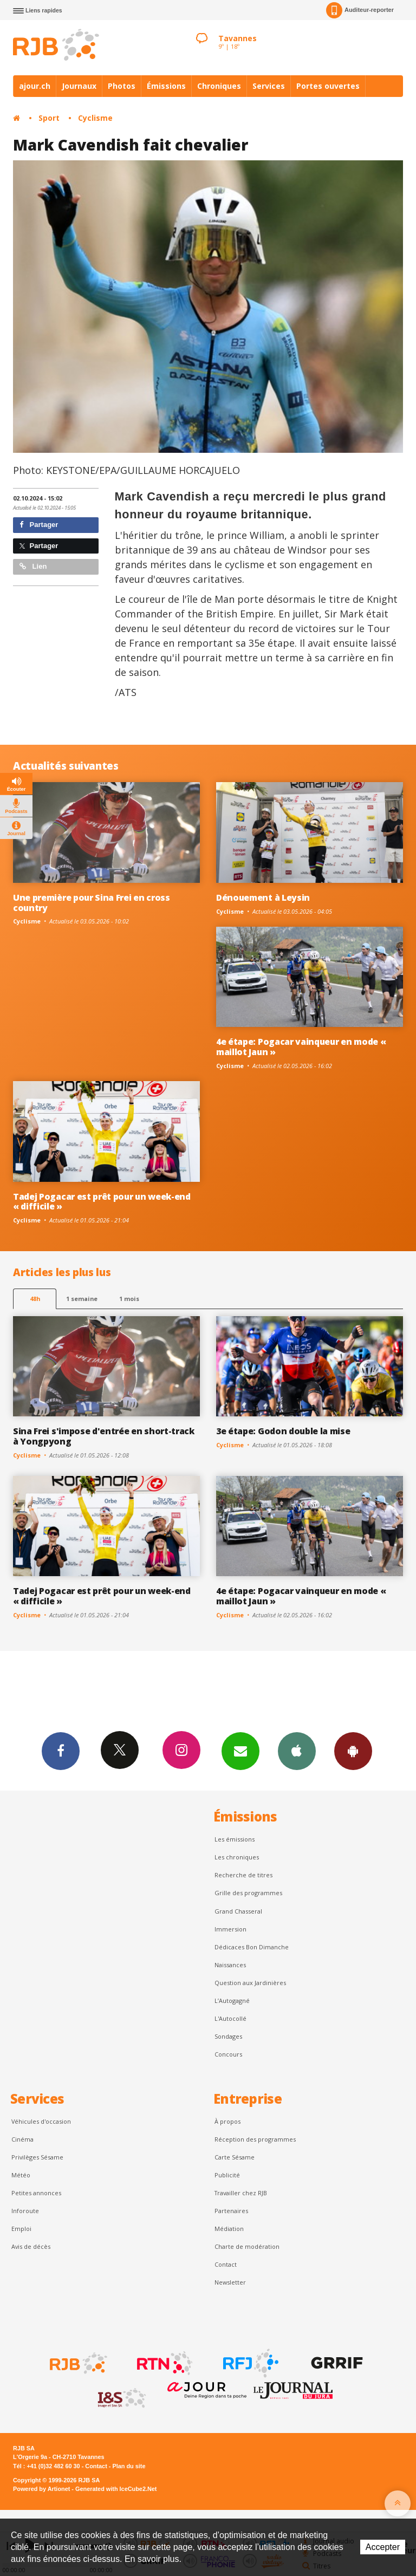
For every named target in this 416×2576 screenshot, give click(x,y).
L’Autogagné (232, 2000)
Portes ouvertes (328, 86)
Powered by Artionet (41, 2489)
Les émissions (234, 1839)
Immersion (230, 1929)
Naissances (230, 1964)
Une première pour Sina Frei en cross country (91, 903)
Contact (225, 2264)
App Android (353, 1750)
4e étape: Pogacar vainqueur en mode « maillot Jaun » (301, 1047)
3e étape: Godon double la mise (283, 1431)
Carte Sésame (234, 2157)
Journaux (79, 86)
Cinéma (22, 2139)
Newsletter (230, 2282)
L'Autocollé (230, 2018)
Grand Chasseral (238, 1911)
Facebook (61, 1750)
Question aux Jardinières (250, 1982)
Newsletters (240, 1750)
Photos (121, 86)
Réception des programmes (255, 2139)
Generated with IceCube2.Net (116, 2489)
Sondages (228, 2036)
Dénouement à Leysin (263, 897)
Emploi (21, 2228)
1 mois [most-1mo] (129, 1298)
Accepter (383, 2547)
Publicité (227, 2174)
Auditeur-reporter (360, 10)
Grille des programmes (248, 1892)
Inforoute (25, 2210)
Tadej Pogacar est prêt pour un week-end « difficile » (102, 1202)
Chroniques (219, 86)
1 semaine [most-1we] (82, 1298)
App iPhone (297, 1750)
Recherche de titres (243, 1874)
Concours (228, 2054)
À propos (227, 2121)
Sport (49, 118)
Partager (39, 525)
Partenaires (231, 2210)
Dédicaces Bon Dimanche (251, 1946)
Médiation (229, 2228)
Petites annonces (36, 2192)
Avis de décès (30, 2246)
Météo (20, 2174)
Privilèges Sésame (37, 2157)
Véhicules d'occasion (41, 2121)
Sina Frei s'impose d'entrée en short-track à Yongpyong (103, 1436)
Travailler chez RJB (240, 2192)
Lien (33, 566)
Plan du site (128, 2466)
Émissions (166, 86)
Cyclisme (95, 118)
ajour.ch (34, 86)
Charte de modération (247, 2246)
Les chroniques (236, 1857)
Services (268, 86)
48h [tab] (35, 1298)
